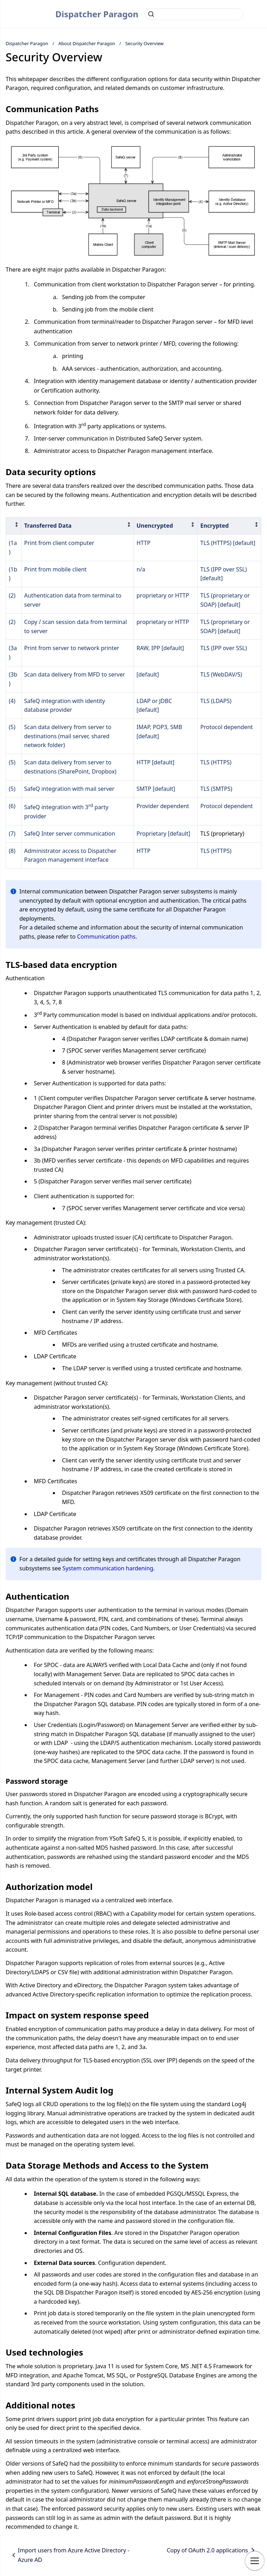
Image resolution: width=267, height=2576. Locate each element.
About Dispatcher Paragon (86, 43)
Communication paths (106, 936)
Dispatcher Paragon (96, 14)
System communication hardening (107, 1568)
